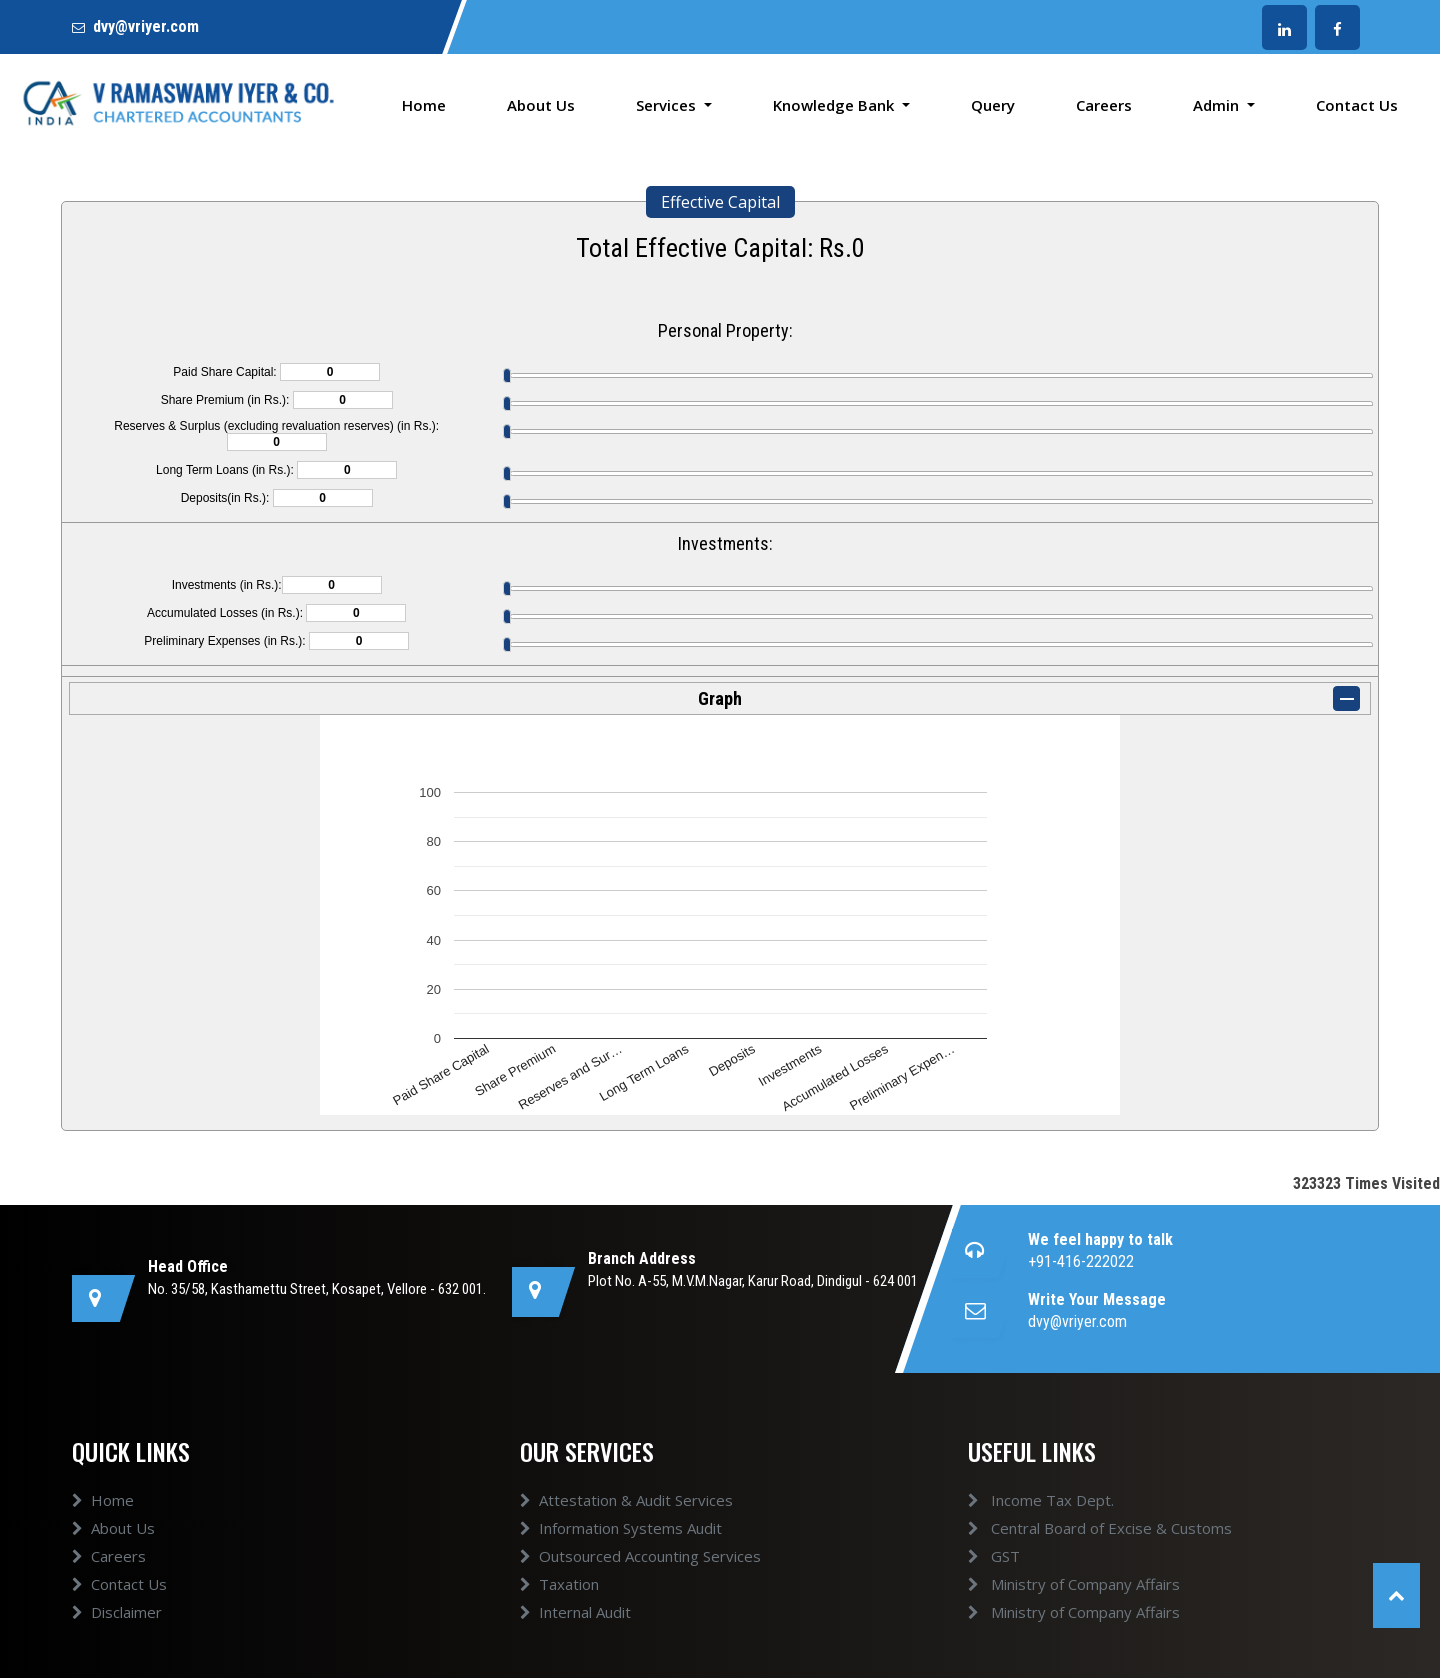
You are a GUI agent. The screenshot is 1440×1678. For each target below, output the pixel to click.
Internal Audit (575, 1612)
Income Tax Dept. (1041, 1500)
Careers (1104, 105)
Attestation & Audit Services (626, 1500)
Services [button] (668, 105)
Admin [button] (1218, 105)
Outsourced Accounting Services (640, 1556)
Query (993, 105)
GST (994, 1556)
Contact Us (1357, 105)
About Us (541, 105)
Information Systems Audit (621, 1528)
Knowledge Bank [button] (835, 105)
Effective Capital (720, 202)
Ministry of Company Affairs (1074, 1584)
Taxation (559, 1584)
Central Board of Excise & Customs (1100, 1528)
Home (424, 105)
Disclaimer (117, 1612)
